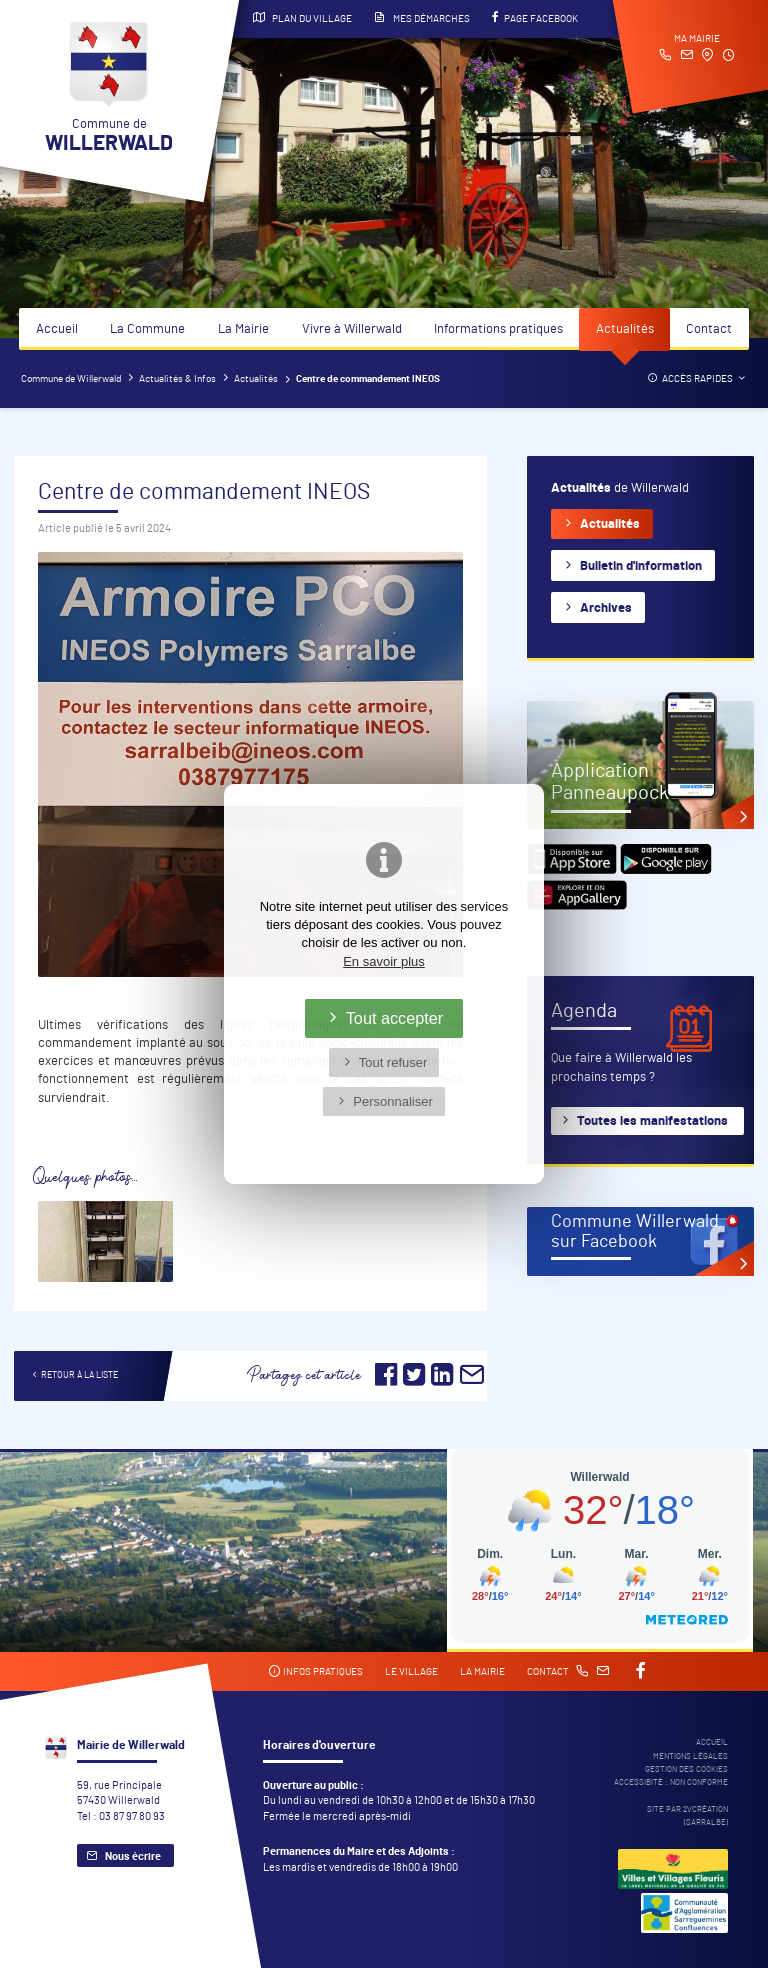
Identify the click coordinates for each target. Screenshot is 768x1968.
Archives (606, 608)
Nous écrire (133, 1856)
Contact (709, 329)
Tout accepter (395, 1018)
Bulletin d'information (641, 566)
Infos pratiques (315, 1671)
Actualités (625, 329)
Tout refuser (393, 1062)
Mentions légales (690, 1756)
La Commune (147, 329)
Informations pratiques (498, 329)
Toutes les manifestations (652, 1121)
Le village (411, 1672)
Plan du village (302, 18)
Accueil (57, 329)
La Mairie (243, 329)
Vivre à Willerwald (352, 329)
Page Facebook (535, 18)
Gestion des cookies (686, 1769)
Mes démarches (422, 18)
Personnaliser (393, 1101)
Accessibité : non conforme (671, 1782)
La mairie (482, 1672)
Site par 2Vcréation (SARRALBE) (687, 1816)
